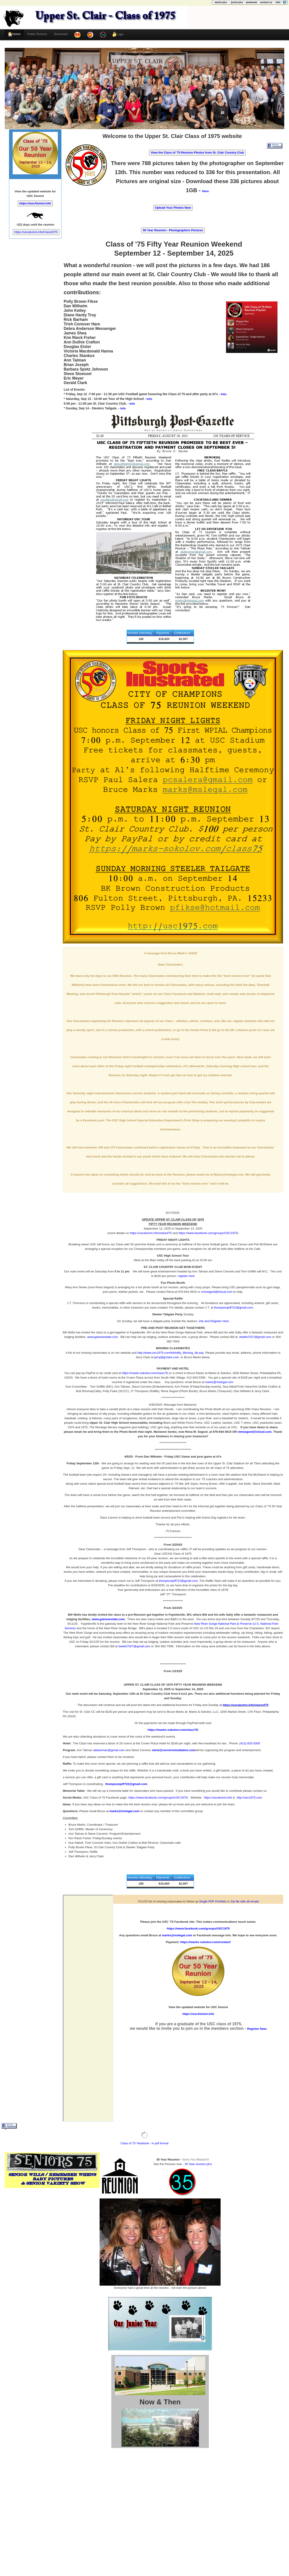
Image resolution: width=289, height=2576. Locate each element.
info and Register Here (214, 1321)
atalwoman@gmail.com (109, 1750)
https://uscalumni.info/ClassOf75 (36, 232)
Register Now (256, 2028)
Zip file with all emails (244, 1901)
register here (186, 1276)
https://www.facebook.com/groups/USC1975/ (158, 1797)
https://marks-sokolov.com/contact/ (205, 1942)
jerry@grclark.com (166, 1357)
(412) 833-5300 (249, 1743)
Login (118, 34)
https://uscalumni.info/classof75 (151, 1233)
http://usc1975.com (249, 1797)
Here (205, 191)
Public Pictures (37, 34)
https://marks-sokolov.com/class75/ (145, 1373)
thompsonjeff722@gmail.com (233, 1307)
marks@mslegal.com (219, 1382)
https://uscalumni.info (218, 1797)
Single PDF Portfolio (212, 1901)
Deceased (61, 34)
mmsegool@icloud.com (217, 1291)
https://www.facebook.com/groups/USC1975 (207, 1233)
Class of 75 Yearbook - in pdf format (144, 2143)
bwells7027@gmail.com (255, 1337)
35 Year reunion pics (198, 2164)
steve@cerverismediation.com (173, 1750)
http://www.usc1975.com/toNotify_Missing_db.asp (170, 1352)
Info (223, 394)
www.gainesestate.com (102, 1337)
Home (14, 34)
